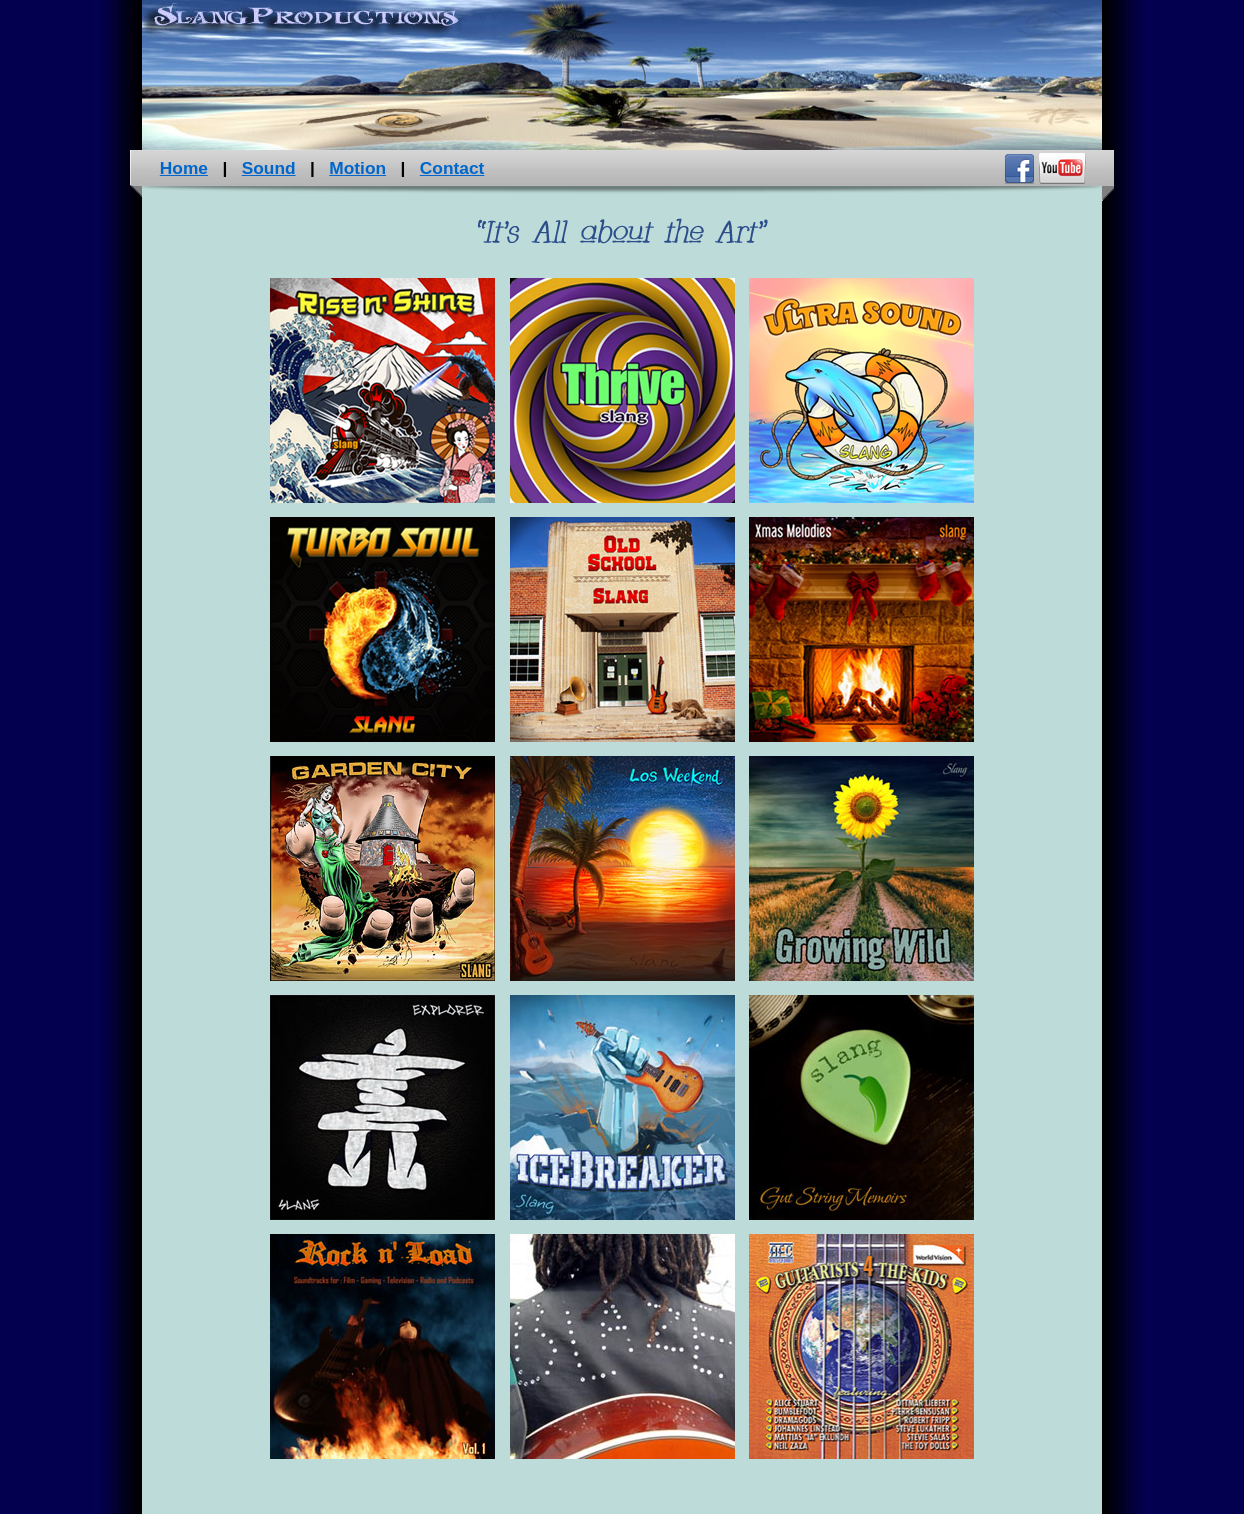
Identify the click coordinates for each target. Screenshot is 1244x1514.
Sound (269, 168)
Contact (452, 168)
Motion (357, 168)
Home (184, 168)
